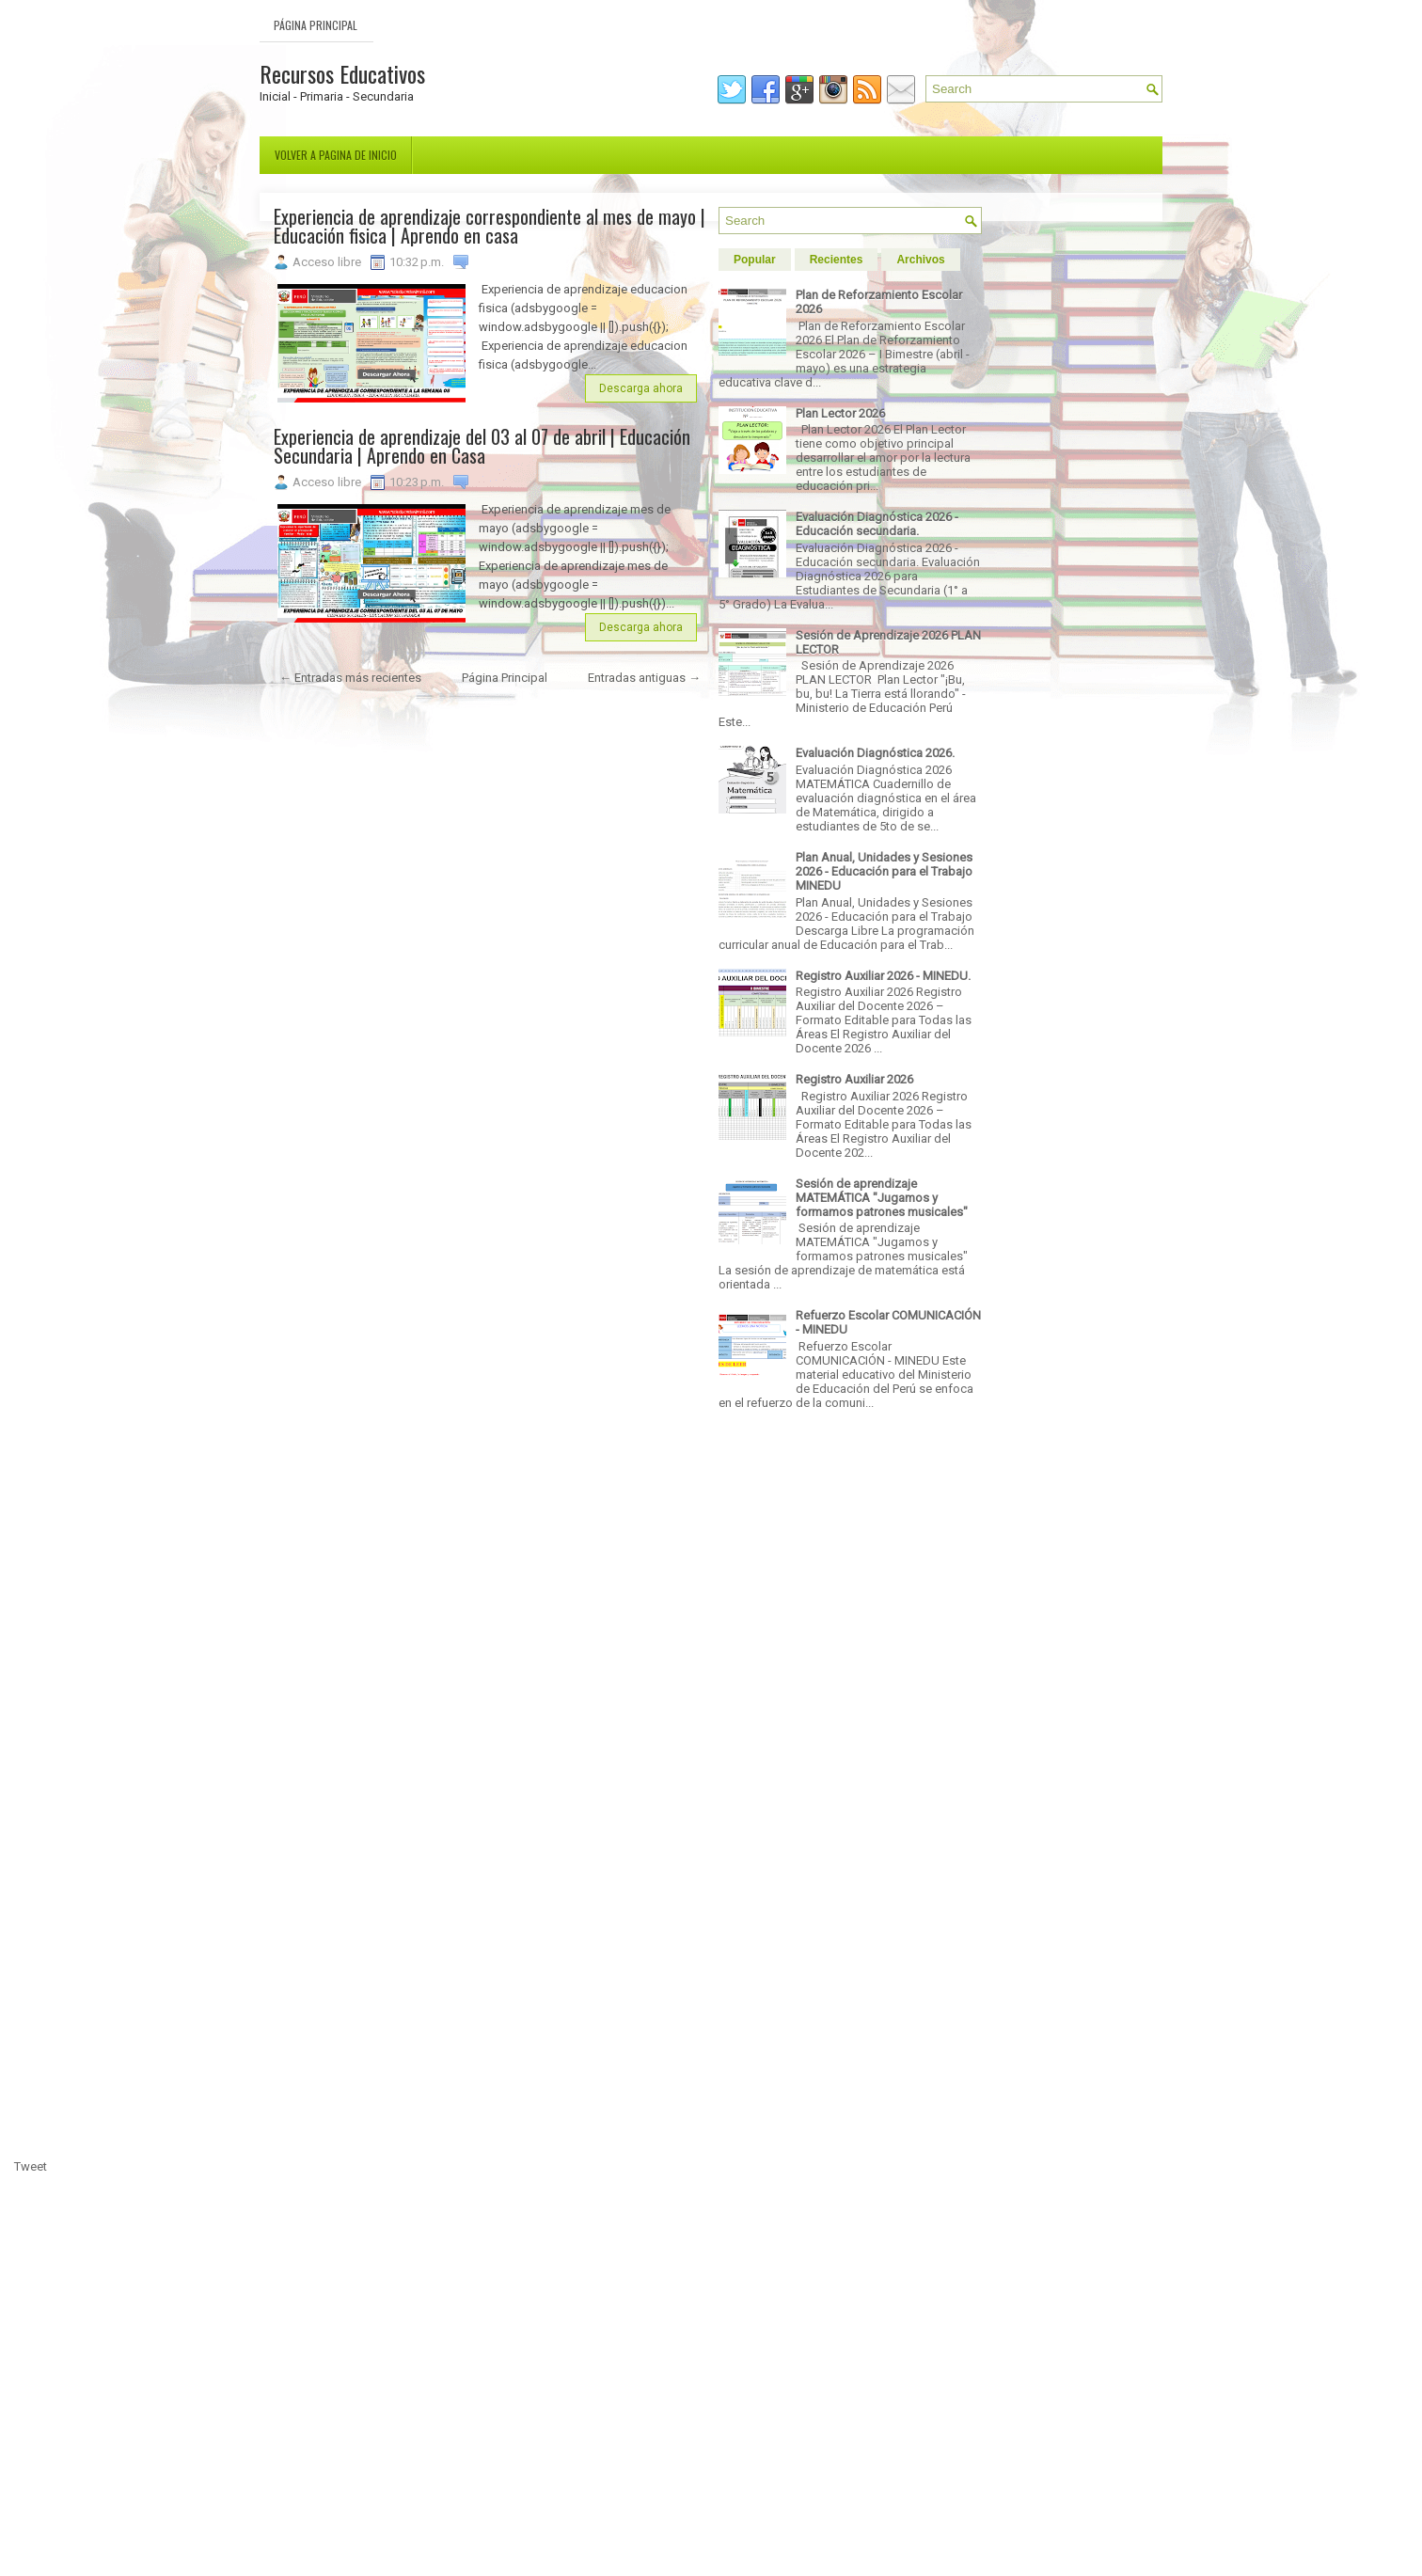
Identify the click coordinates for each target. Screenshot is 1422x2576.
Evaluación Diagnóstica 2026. (875, 753)
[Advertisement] (490, 1637)
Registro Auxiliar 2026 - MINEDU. (883, 976)
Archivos (920, 259)
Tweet (30, 2166)
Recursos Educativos (342, 73)
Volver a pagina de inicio (336, 155)
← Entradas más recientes (350, 678)
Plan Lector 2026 (840, 413)
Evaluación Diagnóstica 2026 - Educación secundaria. (877, 524)
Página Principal (315, 25)
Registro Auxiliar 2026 (854, 1079)
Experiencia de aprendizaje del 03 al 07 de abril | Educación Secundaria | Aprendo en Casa (482, 446)
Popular (755, 259)
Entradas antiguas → (644, 678)
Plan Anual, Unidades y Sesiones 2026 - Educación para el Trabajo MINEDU (884, 871)
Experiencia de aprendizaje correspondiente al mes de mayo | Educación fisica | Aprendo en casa (489, 226)
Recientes (836, 259)
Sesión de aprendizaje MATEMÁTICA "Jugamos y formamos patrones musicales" (882, 1198)
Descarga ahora (641, 388)
